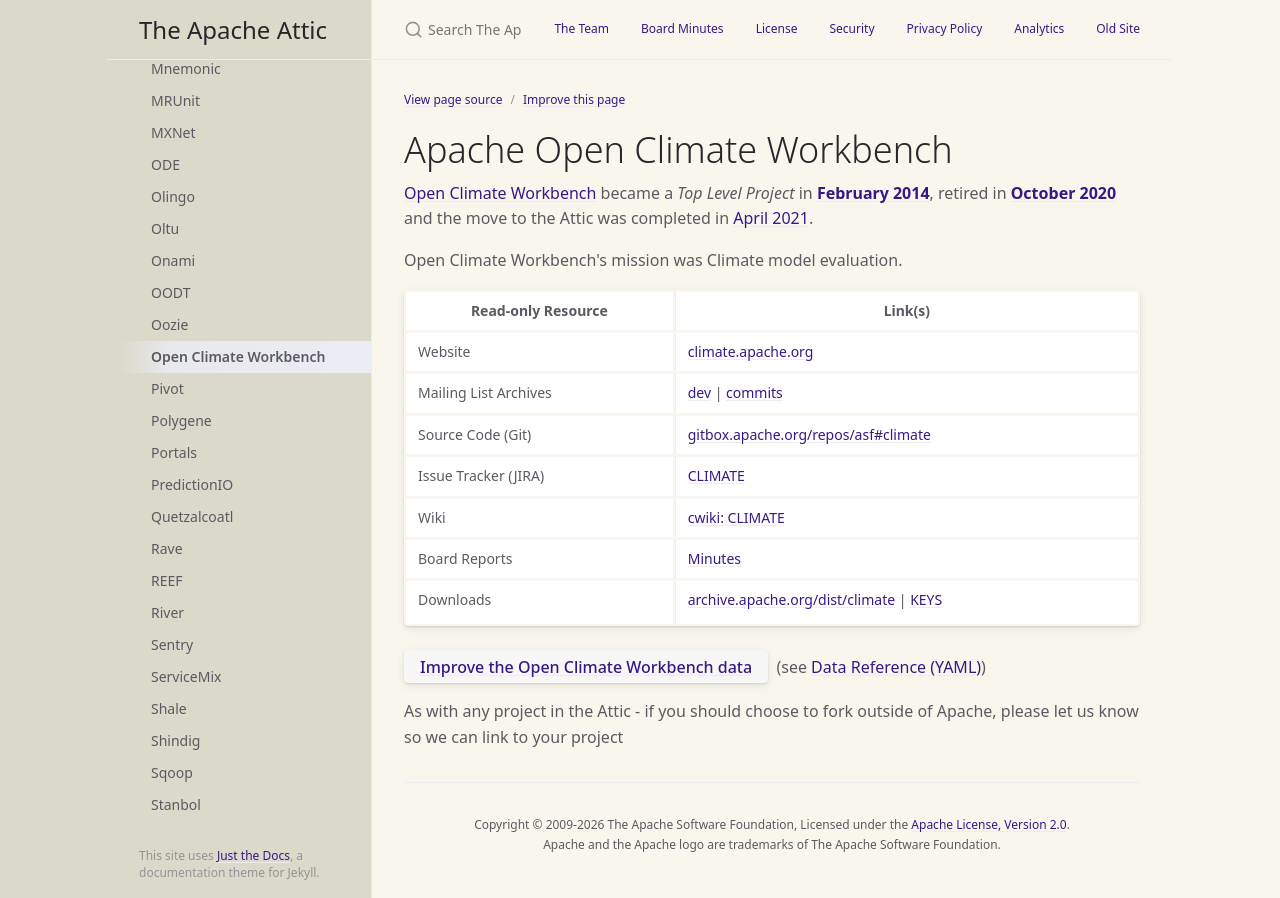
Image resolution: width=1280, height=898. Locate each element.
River (167, 612)
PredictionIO (192, 484)
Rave (167, 548)
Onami (173, 260)
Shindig (175, 740)
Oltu (165, 228)
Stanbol (176, 804)
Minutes (714, 558)
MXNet (173, 132)
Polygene (181, 420)
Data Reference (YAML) (896, 667)
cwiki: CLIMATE (736, 517)
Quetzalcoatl (192, 516)
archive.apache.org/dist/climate (791, 599)
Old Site (1118, 28)
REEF (167, 580)
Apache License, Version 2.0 (988, 824)
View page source (453, 99)
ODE (165, 164)
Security (851, 28)
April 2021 (771, 218)
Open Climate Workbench (238, 356)
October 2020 (1063, 193)
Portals (174, 452)
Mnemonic (186, 68)
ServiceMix (186, 676)
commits (754, 392)
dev (699, 392)
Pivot (167, 388)
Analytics (1039, 28)
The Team (581, 28)
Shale (169, 708)
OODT (170, 292)
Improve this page (574, 99)
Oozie (169, 324)
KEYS (926, 599)
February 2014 (873, 193)
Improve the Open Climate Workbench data (586, 667)
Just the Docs (253, 855)
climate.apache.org (751, 351)
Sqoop (172, 772)
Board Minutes (682, 28)
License (777, 28)
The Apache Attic (233, 29)
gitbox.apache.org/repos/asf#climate (809, 434)
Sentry (172, 644)
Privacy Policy (945, 28)
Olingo (173, 196)
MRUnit (175, 100)
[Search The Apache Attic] (455, 29)
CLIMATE (716, 475)
